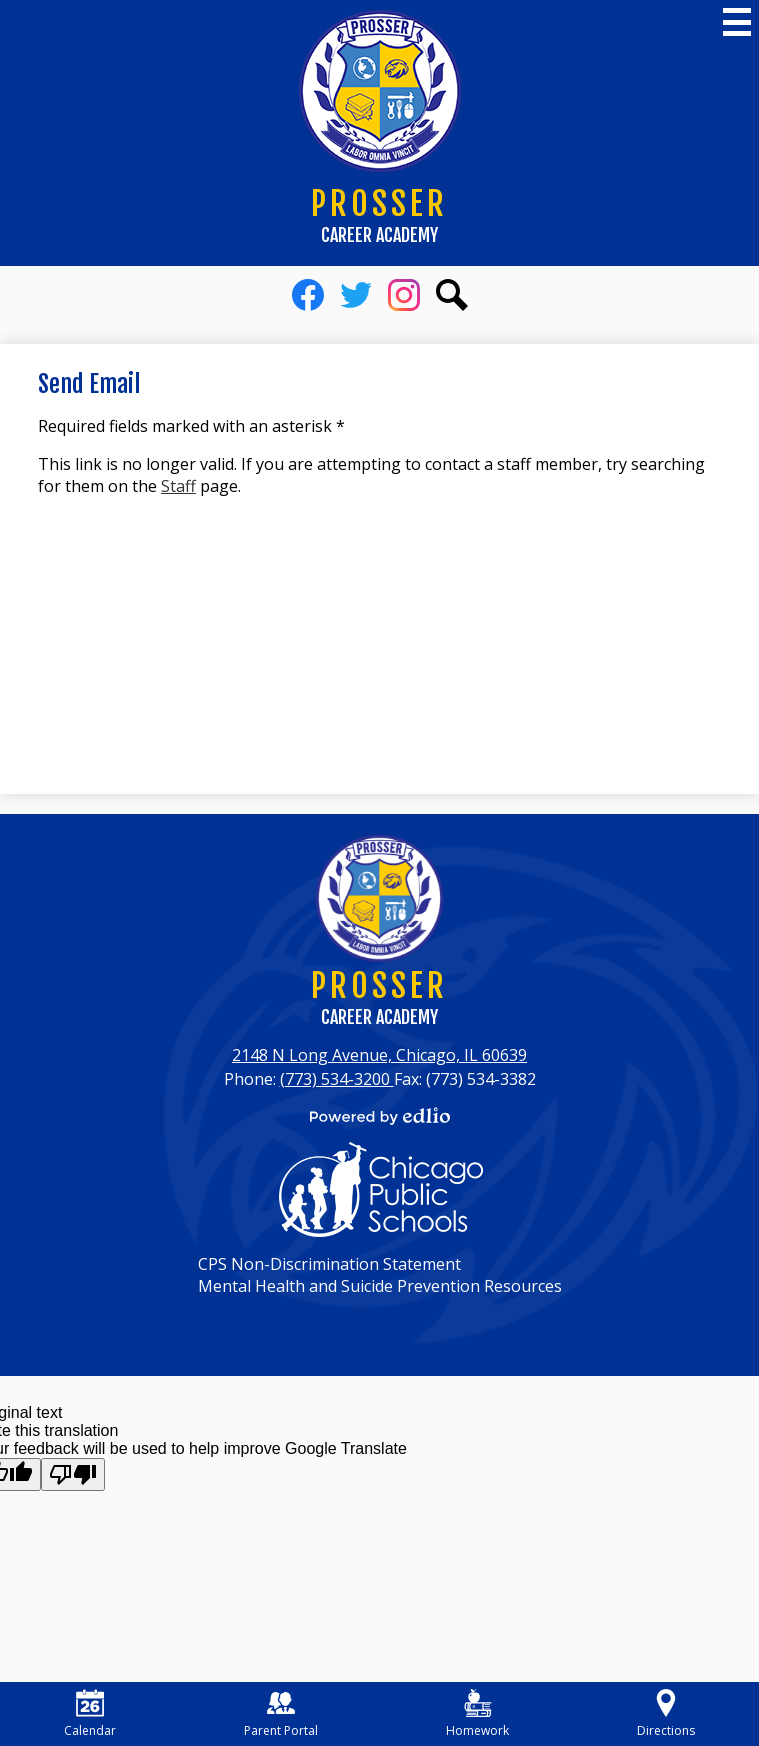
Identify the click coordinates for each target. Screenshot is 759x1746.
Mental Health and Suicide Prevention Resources (380, 1286)
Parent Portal (281, 1714)
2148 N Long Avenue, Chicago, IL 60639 (379, 1055)
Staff (178, 486)
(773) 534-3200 (337, 1079)
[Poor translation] (73, 1474)
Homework (477, 1714)
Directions (666, 1714)
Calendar (90, 1714)
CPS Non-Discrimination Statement (329, 1264)
